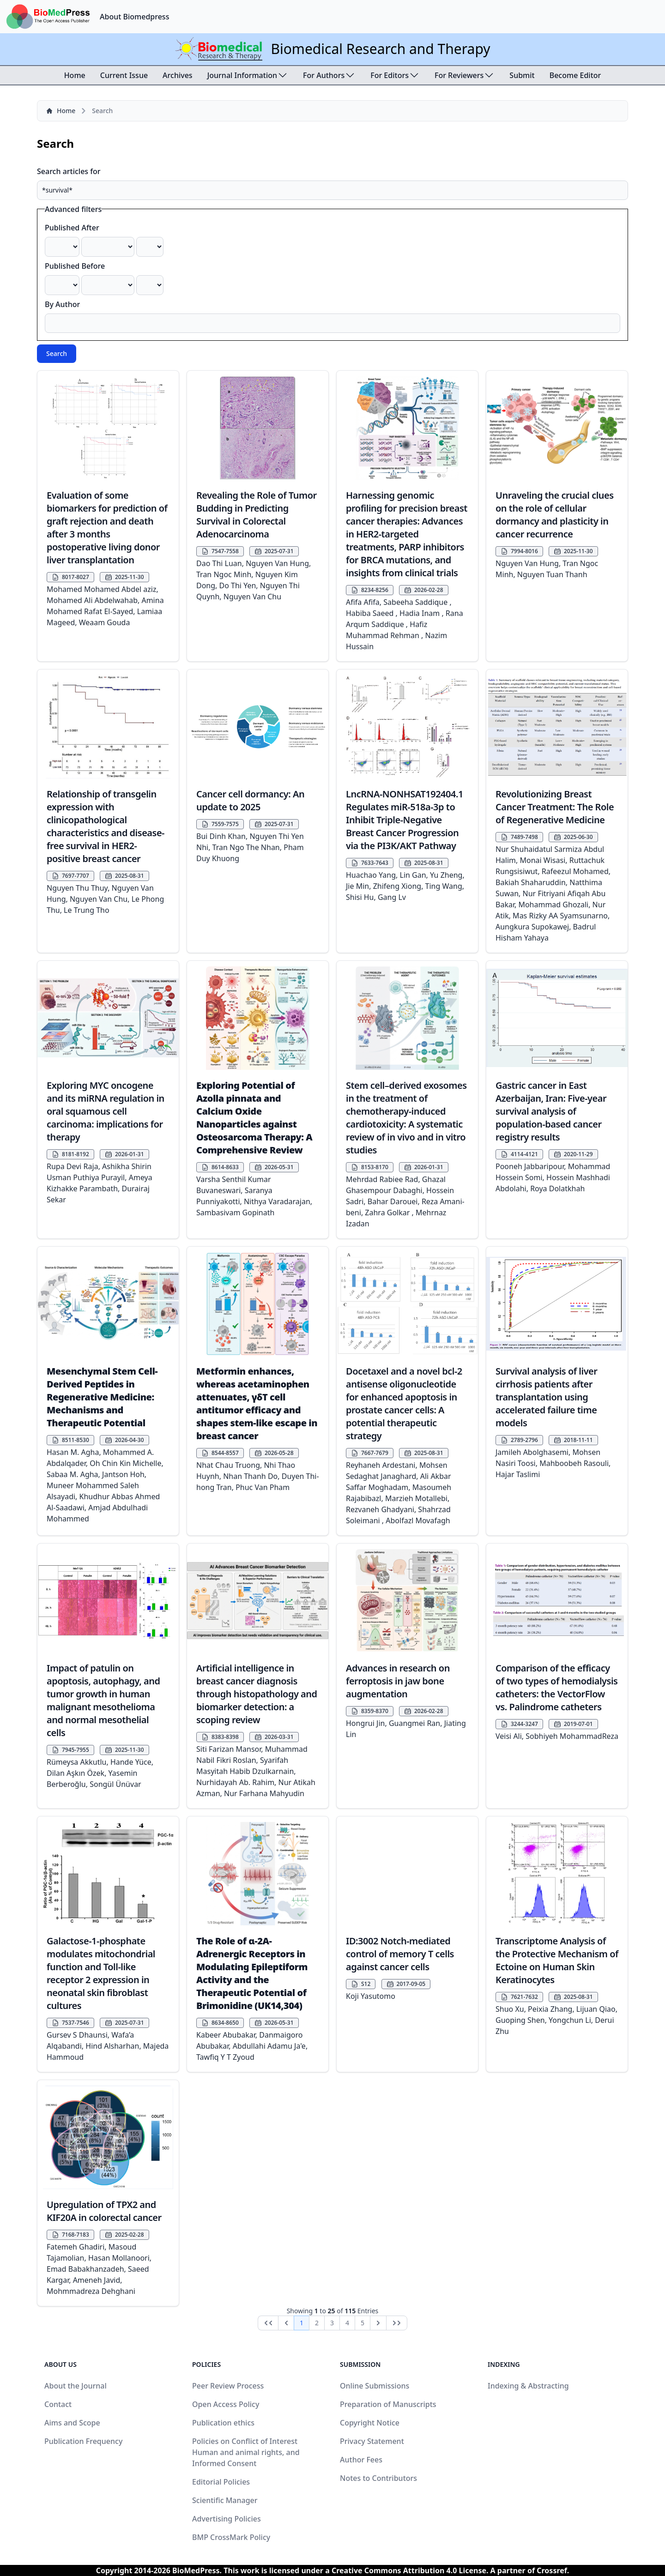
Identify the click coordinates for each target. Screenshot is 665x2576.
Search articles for (69, 171)
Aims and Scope (72, 2423)
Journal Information (247, 75)
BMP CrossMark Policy (231, 2537)
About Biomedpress (134, 17)
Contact (58, 2404)
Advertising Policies (226, 2519)
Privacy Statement (372, 2441)
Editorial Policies (221, 2482)
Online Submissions (374, 2386)
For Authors (329, 75)
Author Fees (361, 2460)
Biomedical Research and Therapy (380, 48)
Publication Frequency (83, 2441)
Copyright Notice (369, 2423)
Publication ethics (223, 2423)
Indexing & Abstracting (528, 2386)
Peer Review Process (228, 2386)
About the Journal (75, 2386)
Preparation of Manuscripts (388, 2404)
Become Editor (575, 75)
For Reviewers (465, 75)
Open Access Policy (225, 2404)
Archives (178, 75)
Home (74, 75)
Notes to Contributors (378, 2478)
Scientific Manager (225, 2500)
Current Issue (124, 75)
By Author (62, 304)
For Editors (395, 75)
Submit (521, 75)
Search (56, 353)
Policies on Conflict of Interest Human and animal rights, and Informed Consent (246, 2452)
